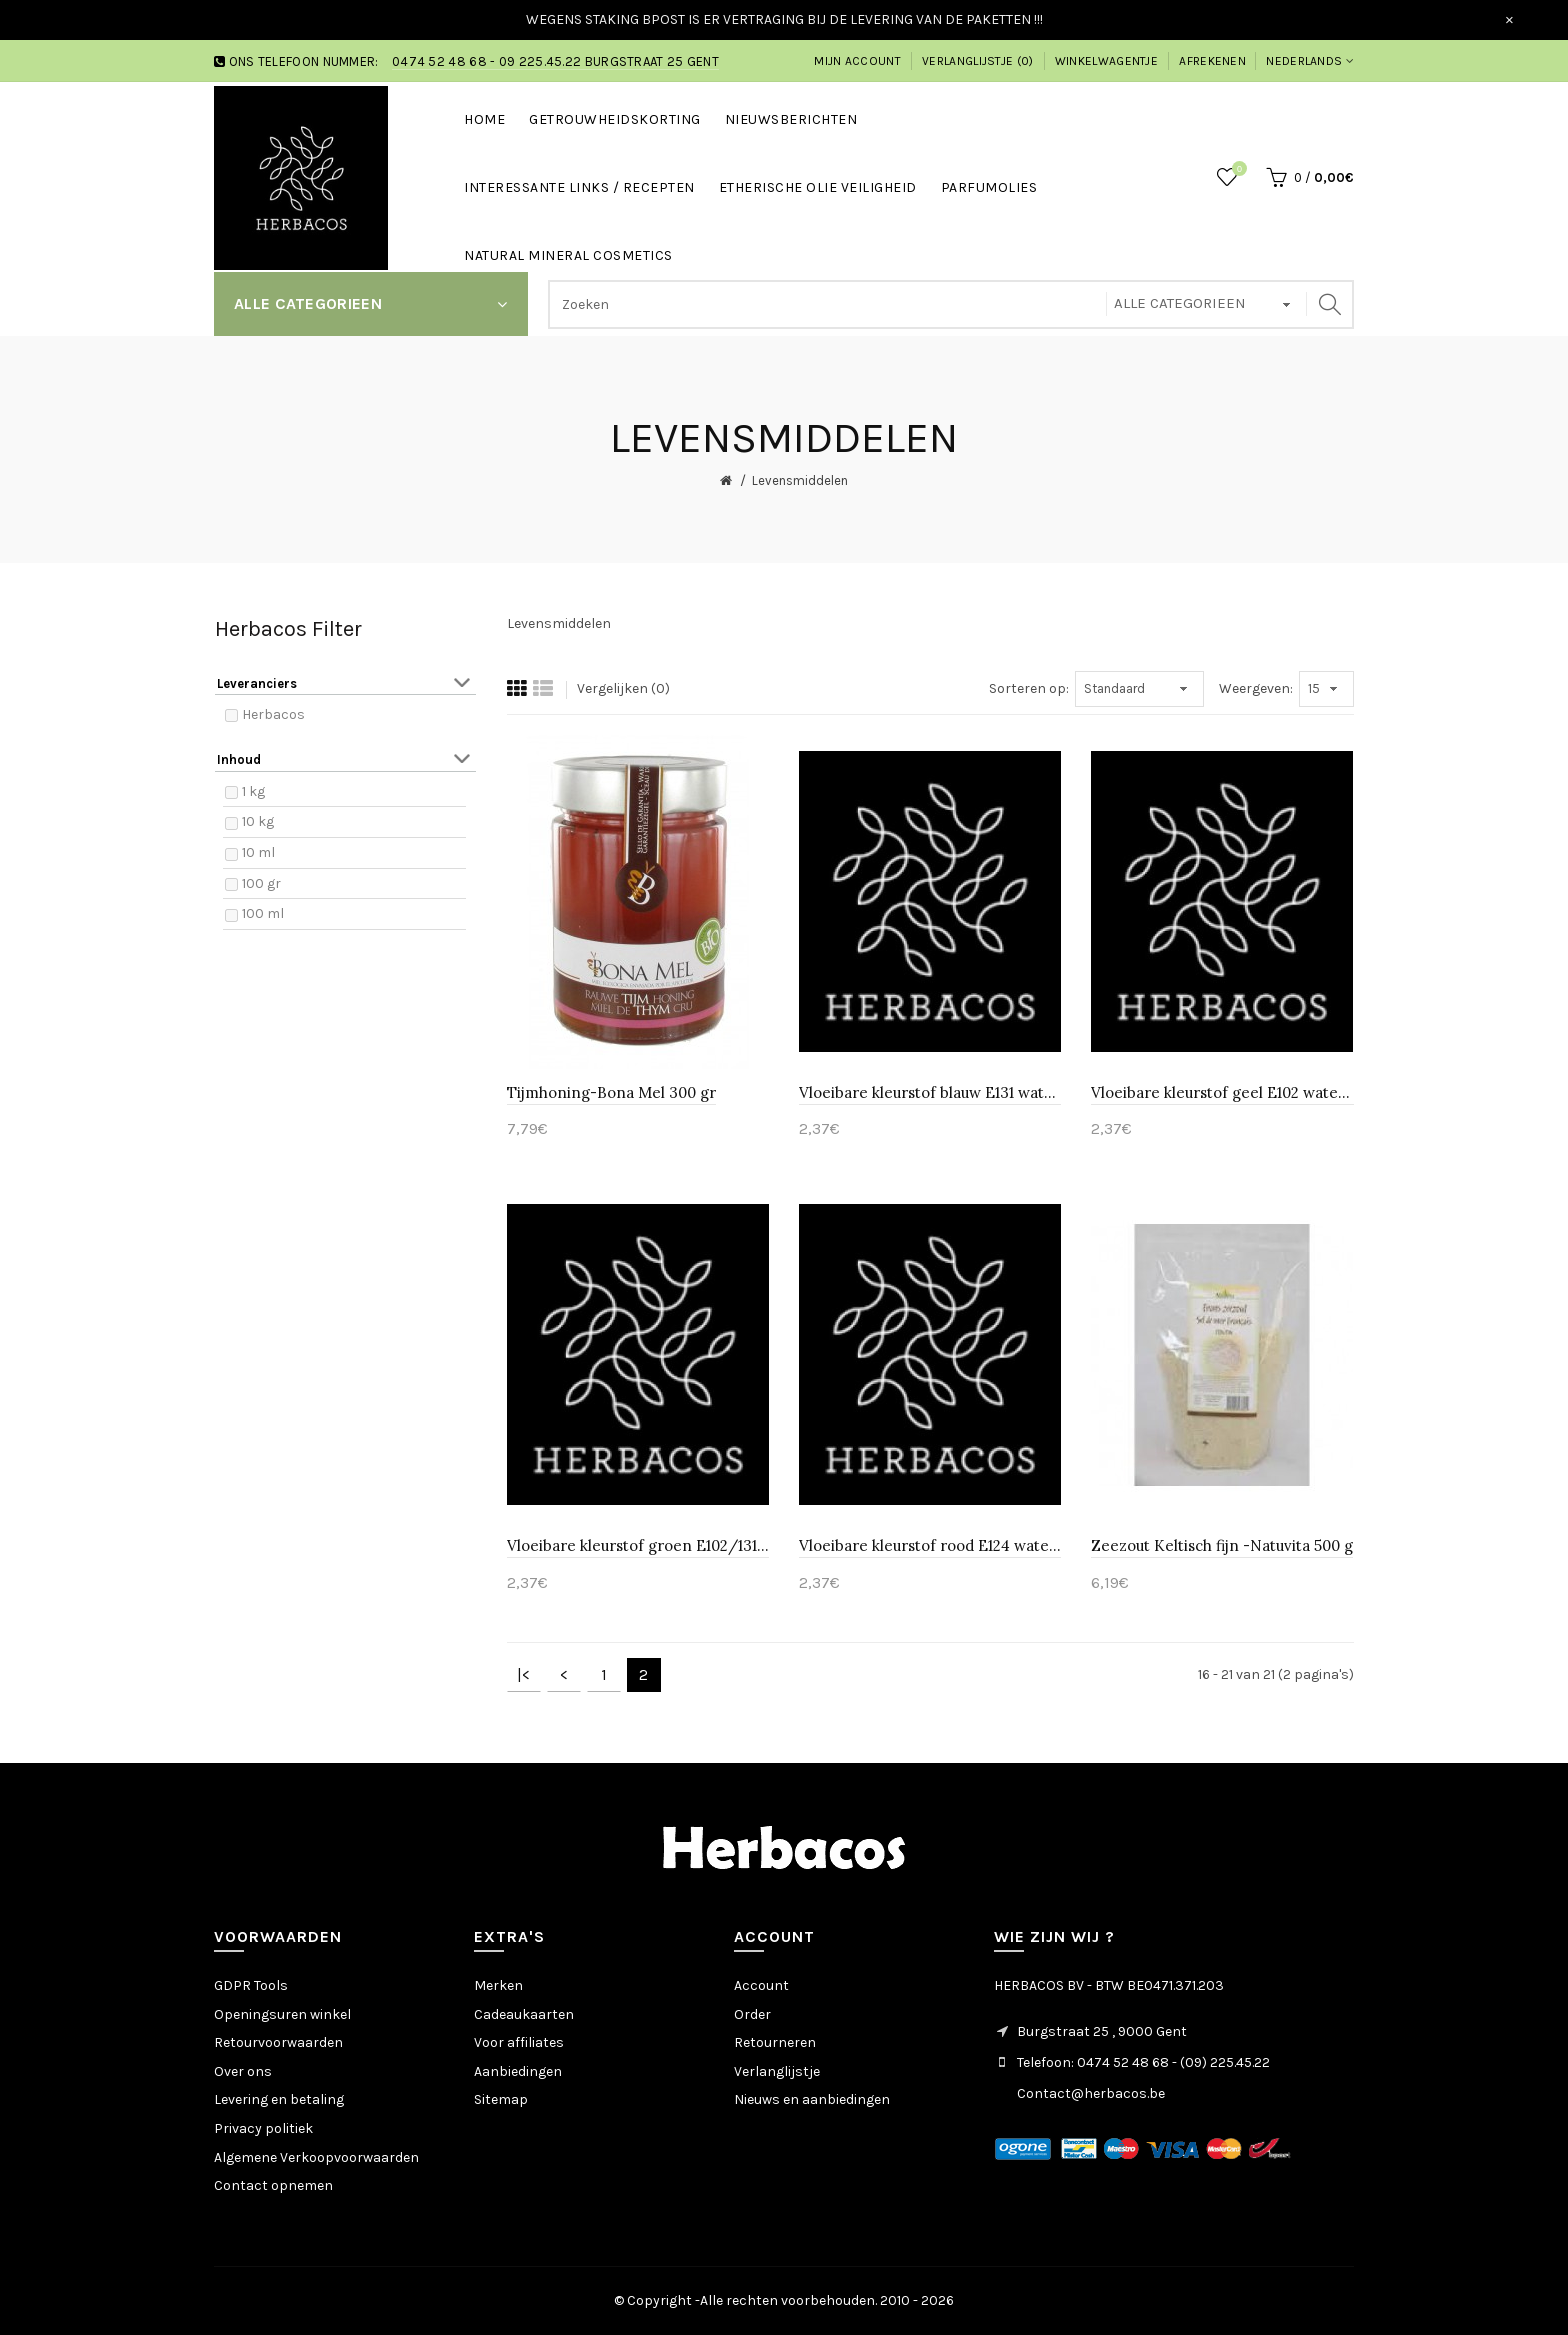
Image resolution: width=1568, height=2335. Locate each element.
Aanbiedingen (518, 2071)
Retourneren (775, 2042)
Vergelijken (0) (623, 688)
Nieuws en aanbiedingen (812, 2099)
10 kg (258, 821)
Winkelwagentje (1106, 61)
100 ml (263, 913)
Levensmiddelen (800, 480)
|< (523, 1674)
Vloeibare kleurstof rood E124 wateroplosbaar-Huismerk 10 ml (930, 1545)
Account (761, 1985)
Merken (498, 1985)
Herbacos (273, 714)
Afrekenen (1212, 61)
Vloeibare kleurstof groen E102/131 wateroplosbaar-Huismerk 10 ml (638, 1545)
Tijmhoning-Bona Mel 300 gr (611, 1092)
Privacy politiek (263, 2128)
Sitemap (501, 2099)
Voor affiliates (519, 2042)
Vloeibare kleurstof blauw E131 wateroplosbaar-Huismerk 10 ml (930, 1092)
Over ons (243, 2071)
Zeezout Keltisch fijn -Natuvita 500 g (1222, 1545)
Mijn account (857, 61)
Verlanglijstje (777, 2071)
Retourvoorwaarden (278, 2042)
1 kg (253, 791)
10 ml (258, 852)
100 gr (261, 883)
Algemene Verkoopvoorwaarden (316, 2157)
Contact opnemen (273, 2185)
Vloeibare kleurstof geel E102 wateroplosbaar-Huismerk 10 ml (1222, 1092)
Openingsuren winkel (282, 2014)
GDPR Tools (251, 1985)
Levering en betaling (279, 2099)
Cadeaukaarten (524, 2014)
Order (752, 2014)
